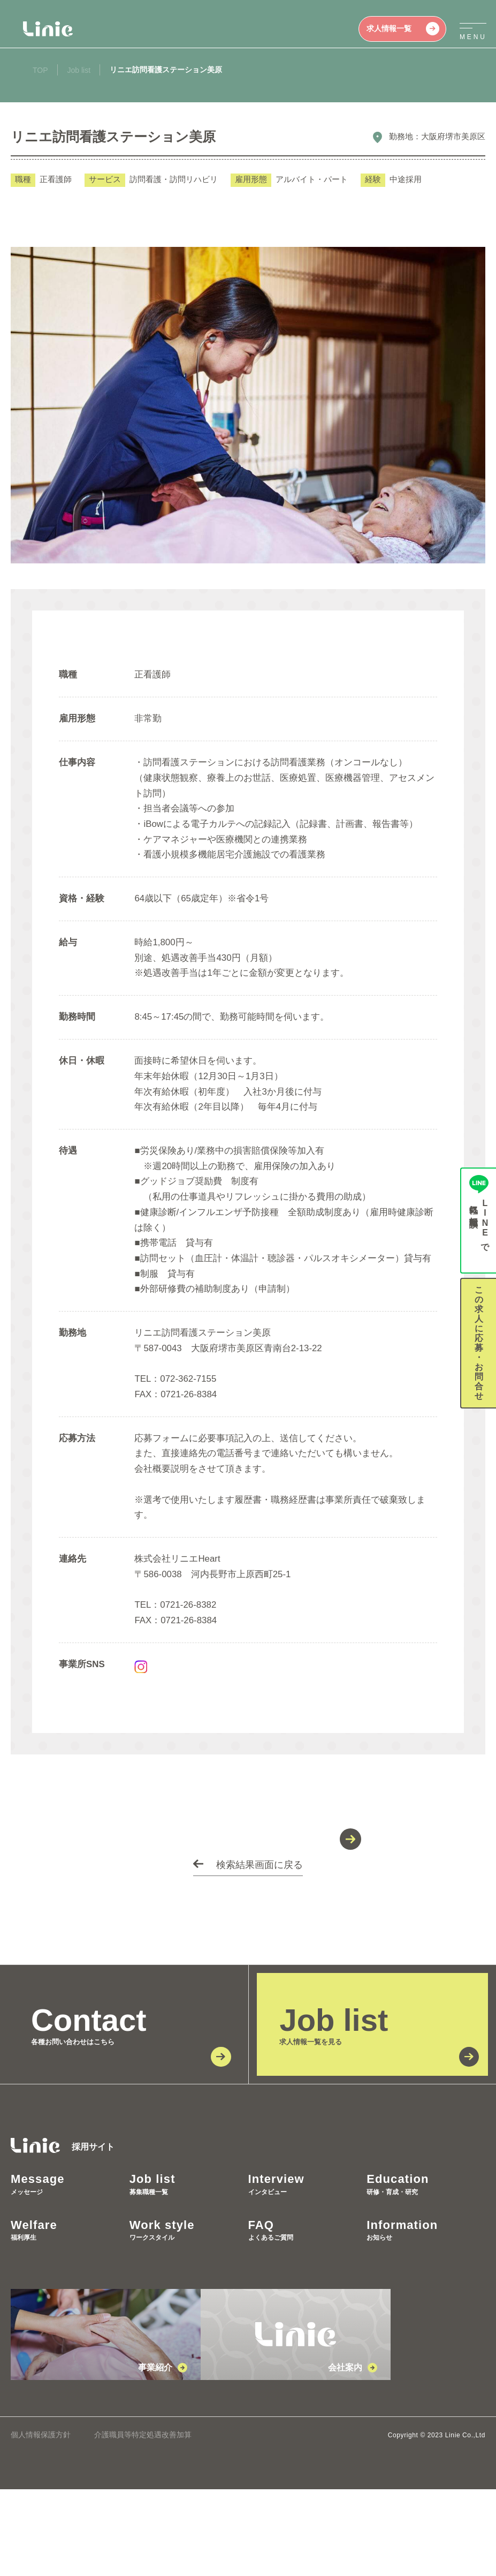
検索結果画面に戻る (259, 1951)
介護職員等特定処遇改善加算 (143, 2521)
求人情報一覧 (403, 28)
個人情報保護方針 (41, 2521)
